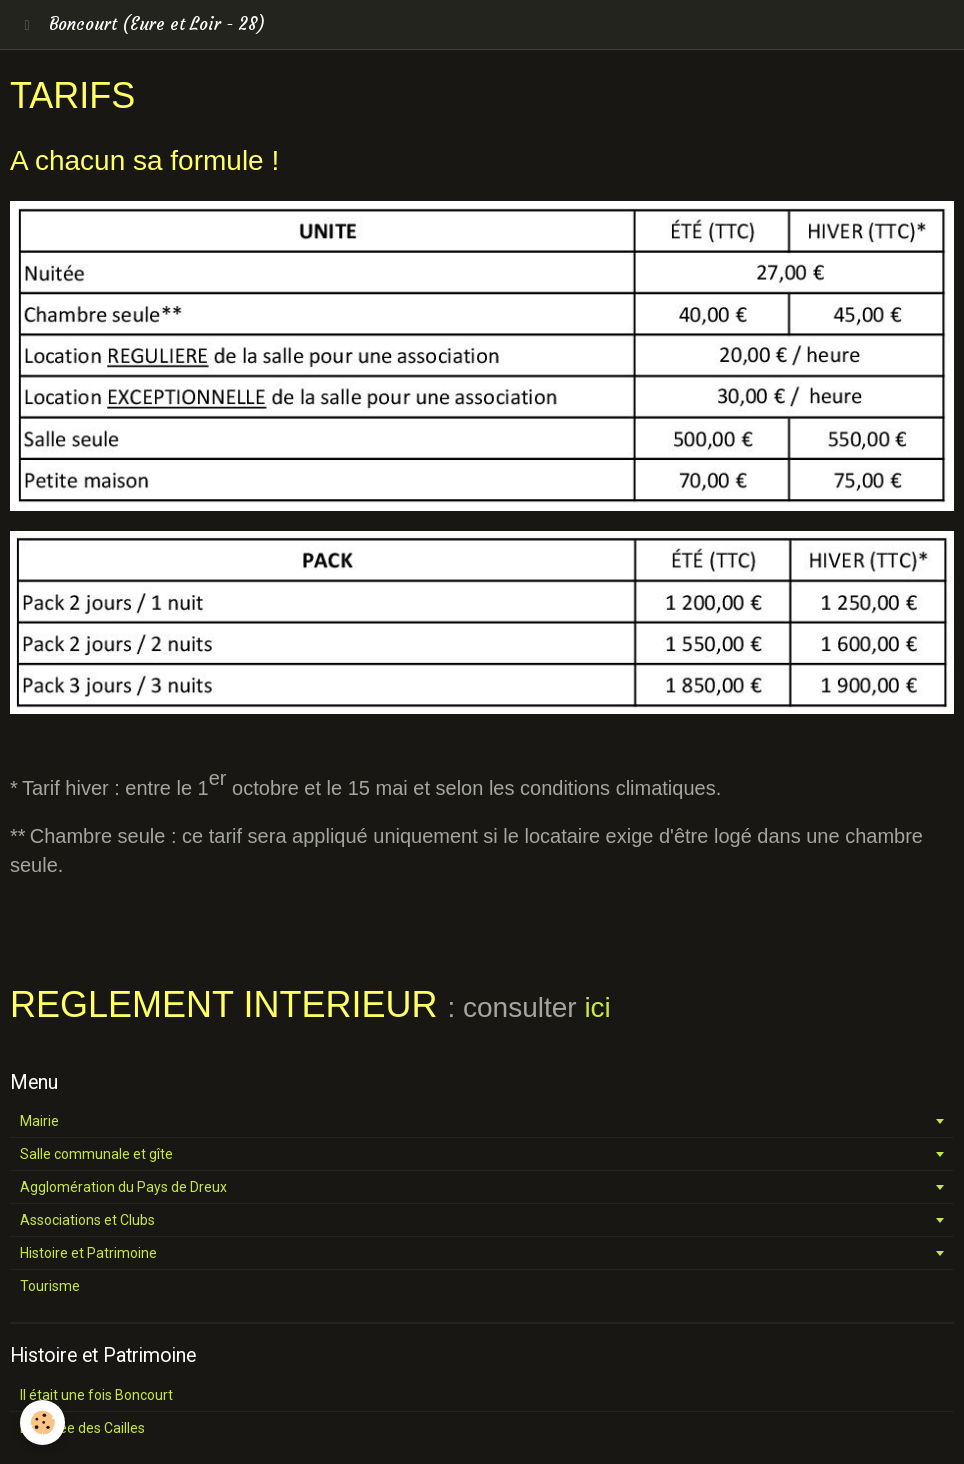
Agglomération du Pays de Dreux (123, 1187)
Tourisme (50, 1286)
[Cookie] (42, 1422)
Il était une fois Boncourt (96, 1395)
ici (597, 1007)
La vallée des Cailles (82, 1428)
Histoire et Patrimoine (88, 1253)
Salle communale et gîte (96, 1154)
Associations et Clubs (87, 1220)
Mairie (39, 1121)
